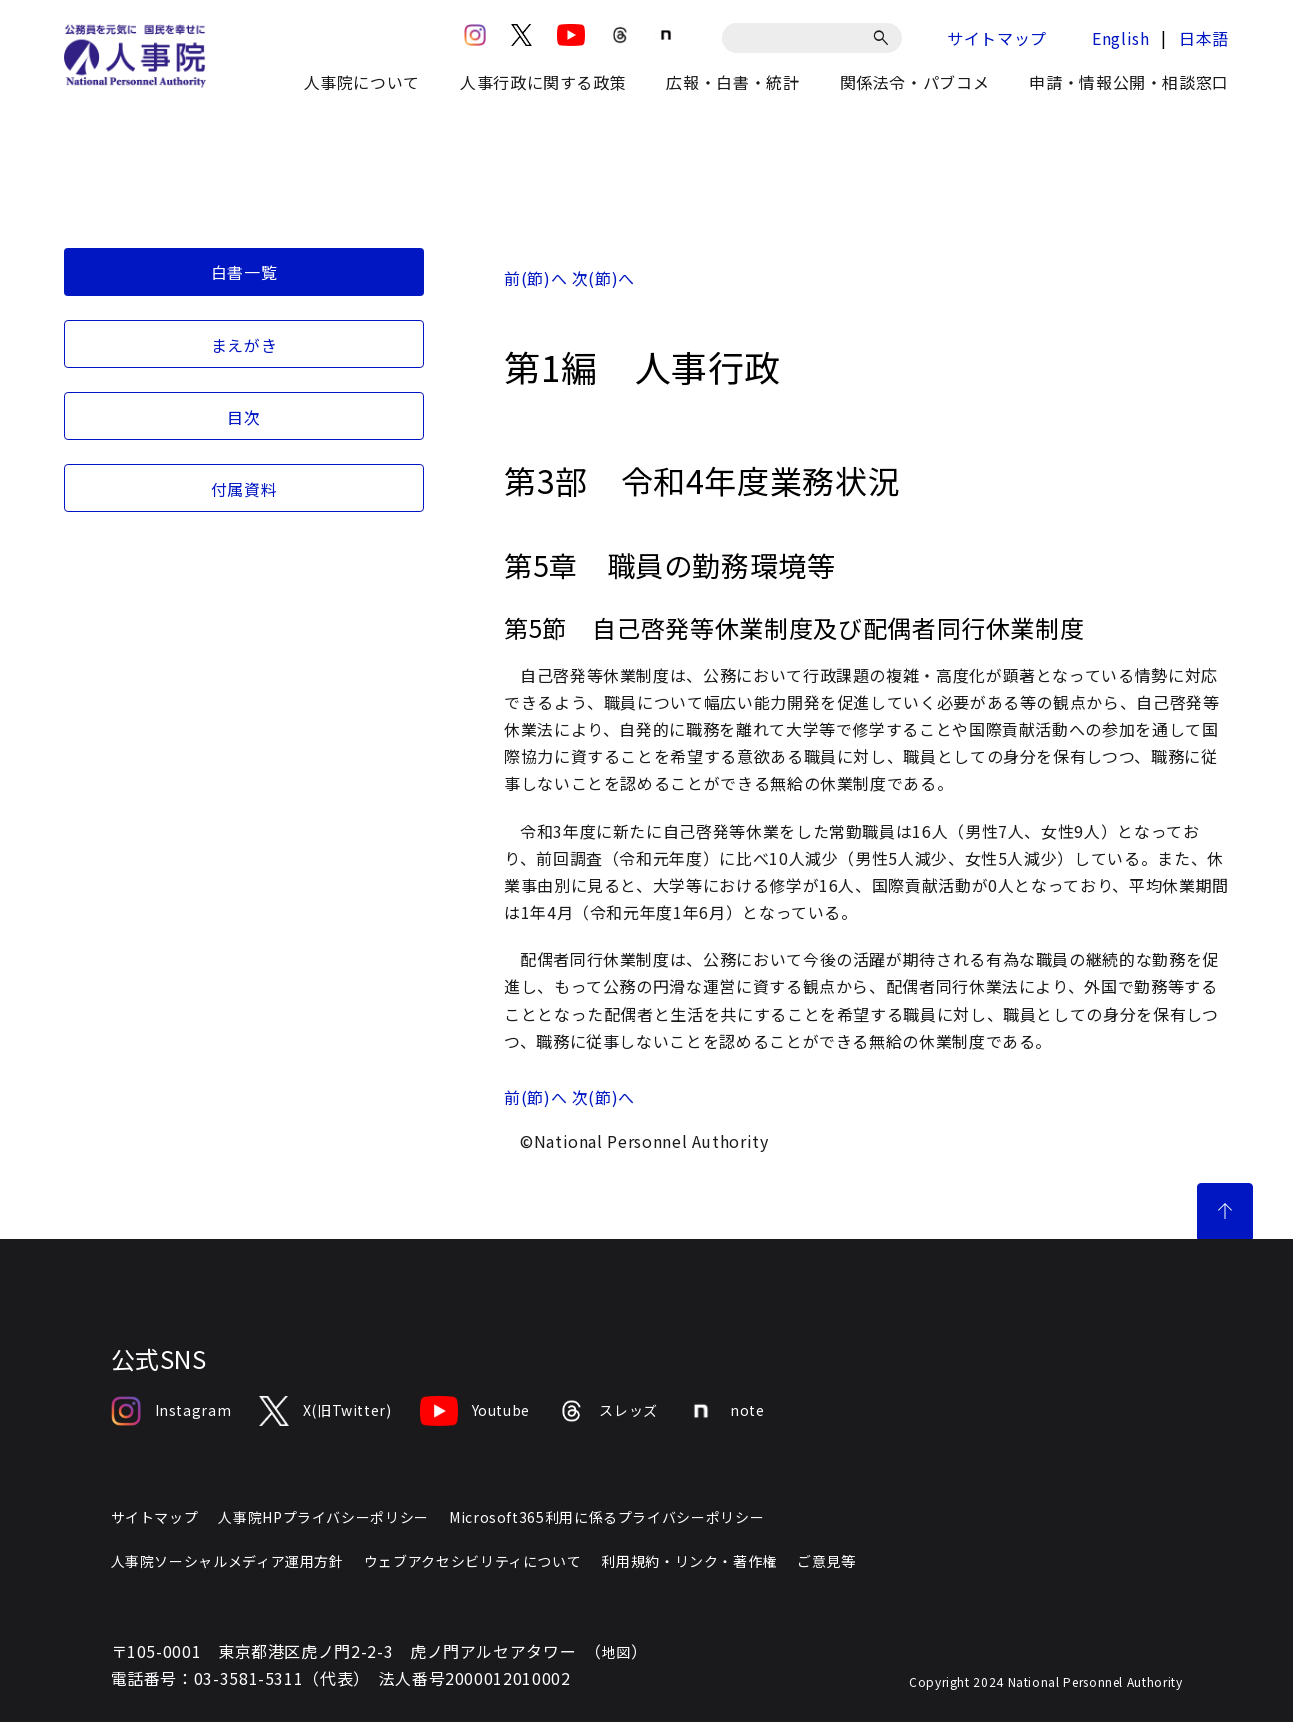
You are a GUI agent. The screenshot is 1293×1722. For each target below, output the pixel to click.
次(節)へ (603, 278)
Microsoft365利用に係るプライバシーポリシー (606, 1517)
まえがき (244, 345)
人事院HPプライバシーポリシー (323, 1517)
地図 (616, 1652)
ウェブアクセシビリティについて (473, 1561)
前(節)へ (535, 278)
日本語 (1204, 38)
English (1120, 38)
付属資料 (244, 489)
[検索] (884, 38)
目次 (243, 417)
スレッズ (608, 1411)
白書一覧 (244, 272)
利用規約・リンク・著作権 (689, 1561)
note (725, 1411)
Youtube (475, 1411)
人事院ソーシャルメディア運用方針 (227, 1561)
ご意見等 (826, 1561)
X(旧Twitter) (325, 1411)
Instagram (171, 1411)
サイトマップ (997, 38)
